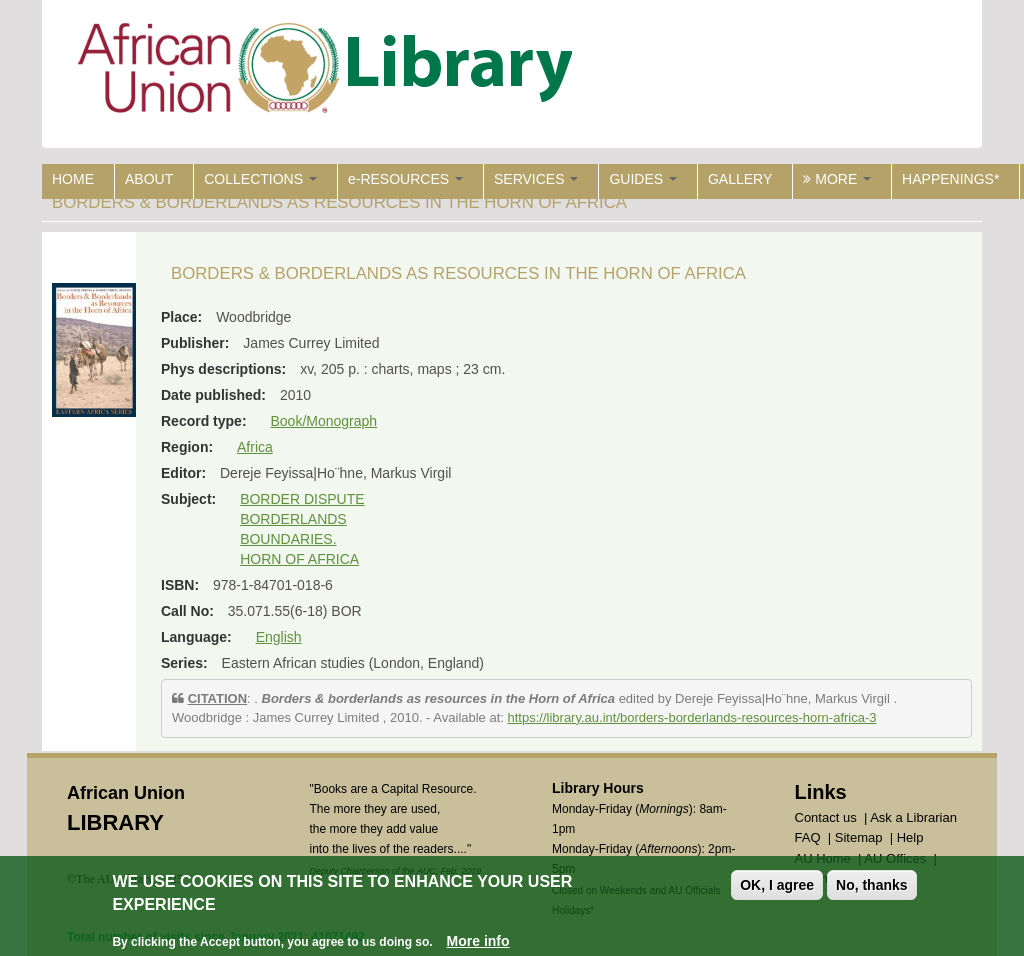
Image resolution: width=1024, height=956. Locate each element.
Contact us (826, 817)
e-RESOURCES (405, 179)
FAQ (808, 837)
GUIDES (643, 179)
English (279, 637)
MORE (837, 179)
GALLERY (740, 179)
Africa (255, 447)
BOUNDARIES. (288, 539)
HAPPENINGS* (950, 179)
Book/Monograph (323, 421)
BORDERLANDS (293, 519)
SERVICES (536, 179)
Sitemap (859, 837)
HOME (73, 179)
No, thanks (872, 886)
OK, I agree (777, 886)
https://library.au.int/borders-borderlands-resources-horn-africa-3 (692, 717)
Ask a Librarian (913, 817)
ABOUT (149, 179)
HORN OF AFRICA (299, 559)
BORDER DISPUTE (302, 499)
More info (478, 942)
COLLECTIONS (260, 179)
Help (910, 837)
